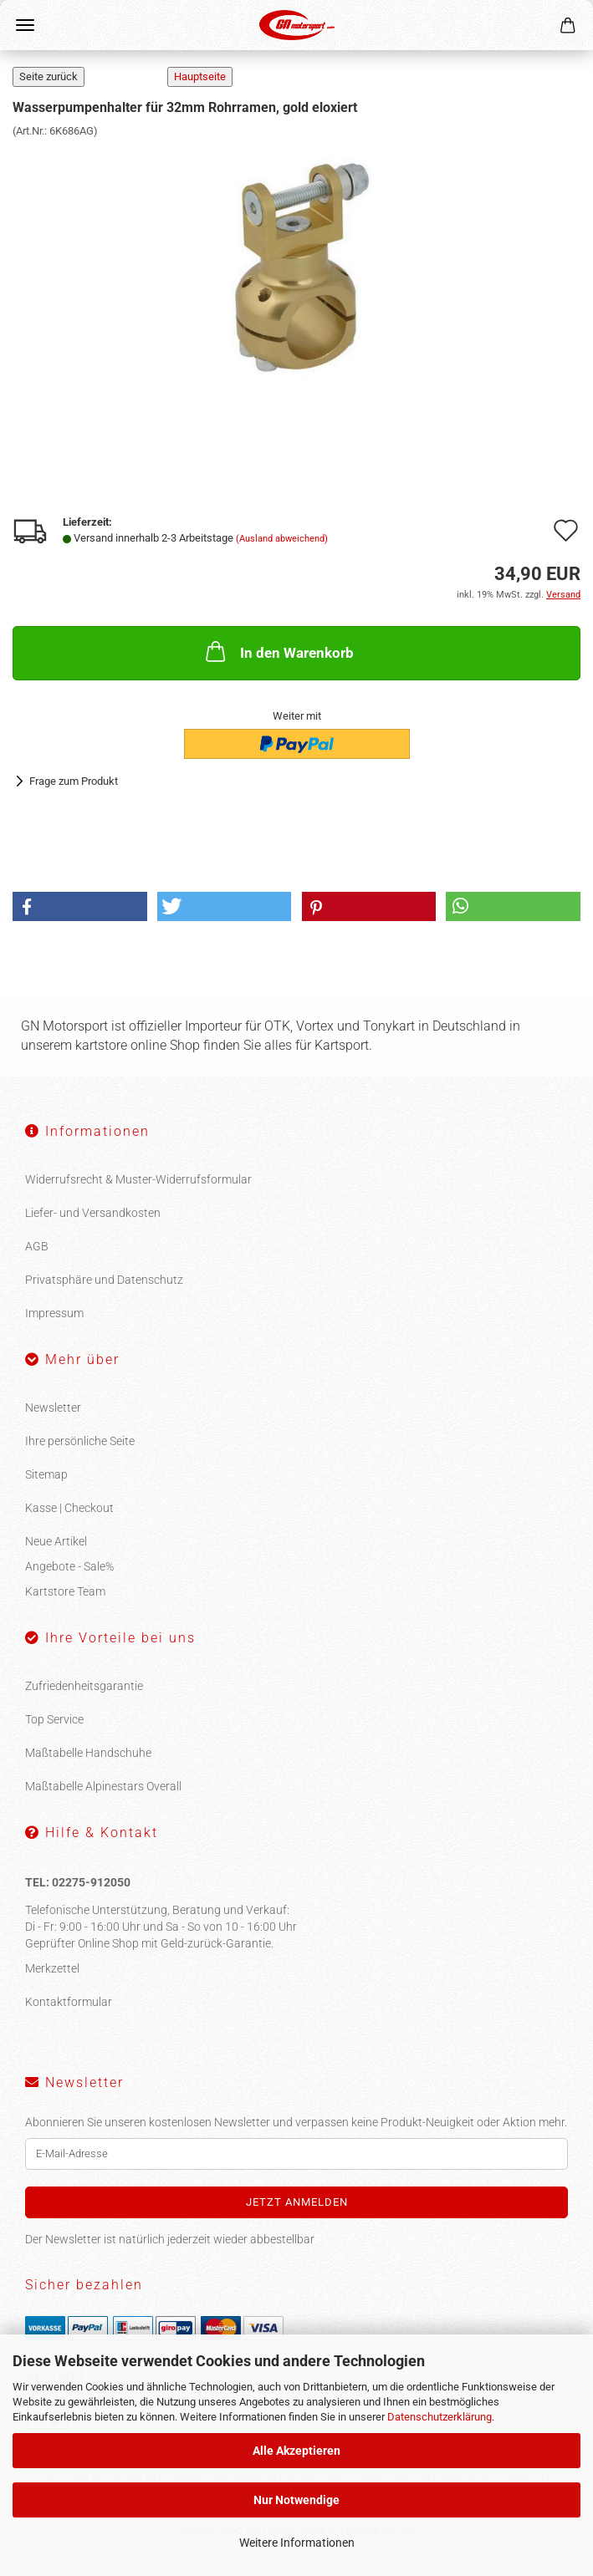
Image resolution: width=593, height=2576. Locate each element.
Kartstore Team (65, 1591)
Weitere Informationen (297, 2542)
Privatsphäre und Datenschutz (104, 1279)
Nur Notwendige (296, 2500)
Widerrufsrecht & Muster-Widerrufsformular (138, 1179)
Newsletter (53, 1407)
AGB (37, 1246)
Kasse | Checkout (69, 1508)
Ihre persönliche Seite (80, 1441)
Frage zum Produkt (73, 781)
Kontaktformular (68, 2001)
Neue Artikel (56, 1541)
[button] (80, 906)
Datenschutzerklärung (439, 2417)
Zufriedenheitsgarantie (84, 1686)
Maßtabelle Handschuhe (88, 1752)
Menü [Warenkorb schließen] (25, 25)
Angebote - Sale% (69, 1566)
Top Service (54, 1719)
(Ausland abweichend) (282, 538)
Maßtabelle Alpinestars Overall (103, 1786)
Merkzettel (52, 1968)
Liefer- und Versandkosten (93, 1212)
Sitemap (46, 1474)
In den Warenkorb (278, 651)
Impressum (54, 1313)
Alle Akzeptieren (296, 2450)
